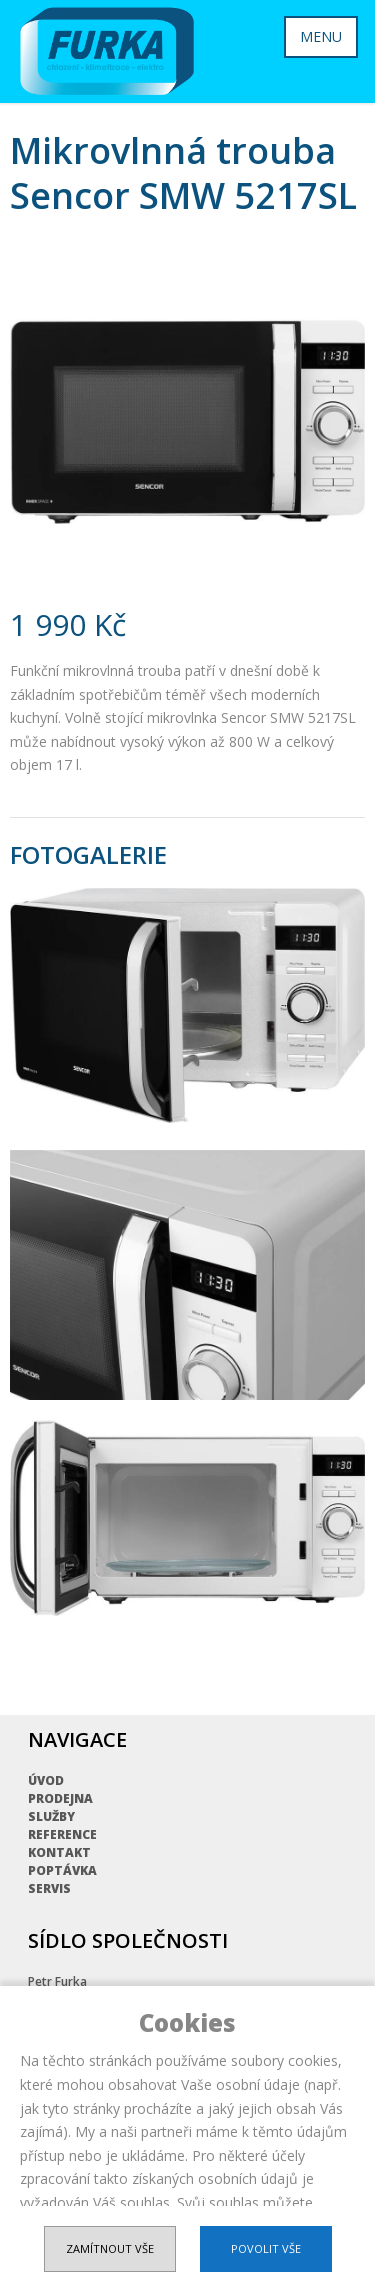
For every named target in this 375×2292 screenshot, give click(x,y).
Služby (51, 1816)
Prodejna (60, 1798)
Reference (62, 1834)
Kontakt (59, 1852)
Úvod (46, 1780)
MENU (321, 36)
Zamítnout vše (110, 2248)
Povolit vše (266, 2248)
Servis (49, 1888)
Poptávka (62, 1870)
